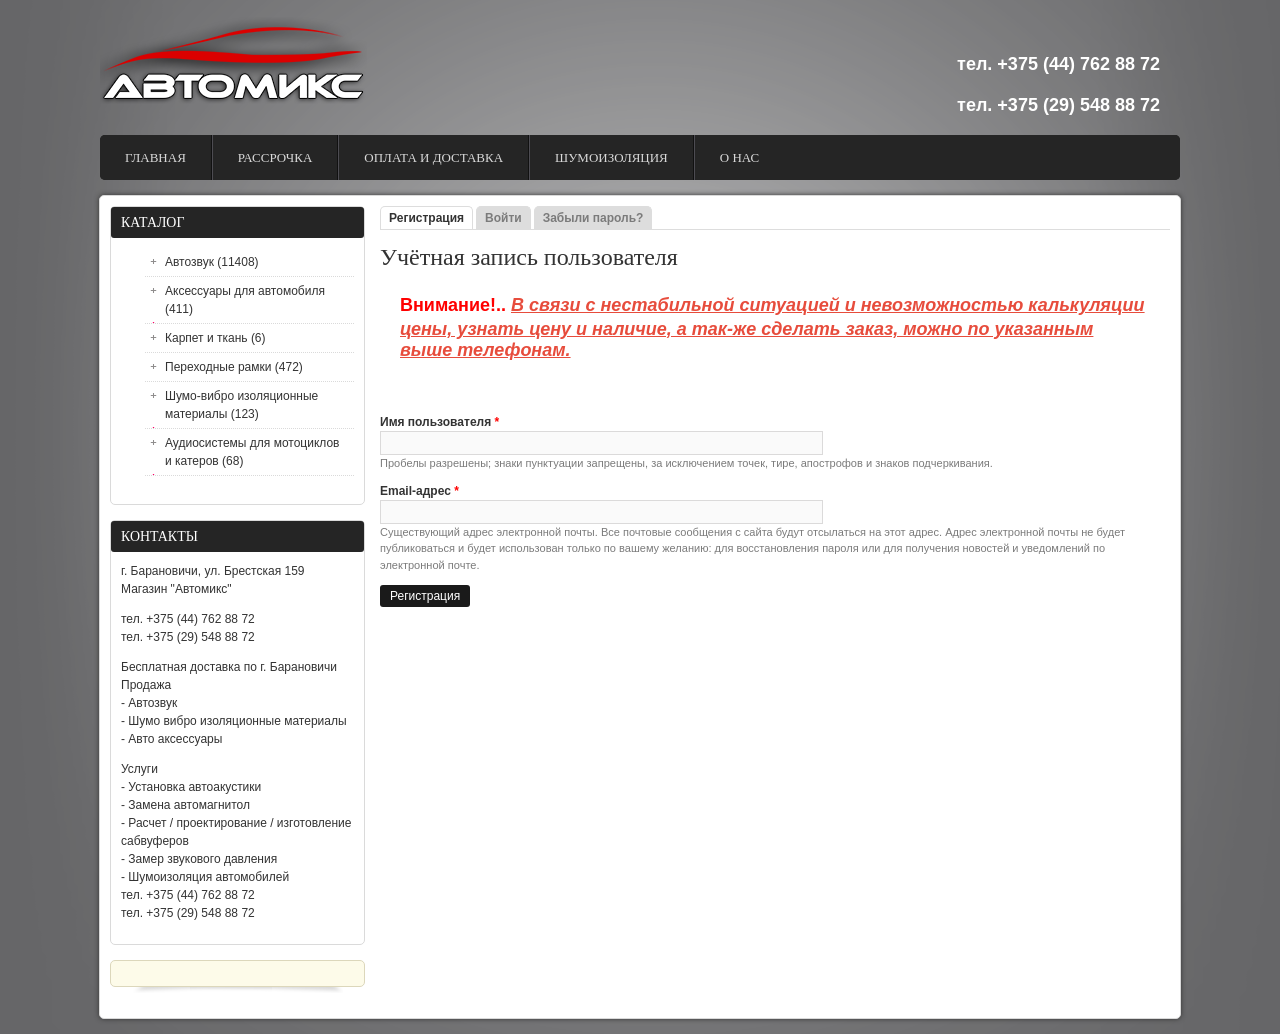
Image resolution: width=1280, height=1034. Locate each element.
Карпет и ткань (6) (215, 338)
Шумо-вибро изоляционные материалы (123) (241, 405)
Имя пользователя (439, 422)
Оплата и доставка (433, 157)
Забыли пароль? (593, 218)
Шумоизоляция (611, 157)
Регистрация (431, 218)
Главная (155, 157)
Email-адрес (419, 491)
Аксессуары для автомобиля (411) (245, 300)
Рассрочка (275, 157)
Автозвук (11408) (212, 262)
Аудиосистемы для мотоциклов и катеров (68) (252, 452)
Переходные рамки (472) (234, 367)
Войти (503, 218)
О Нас (739, 157)
